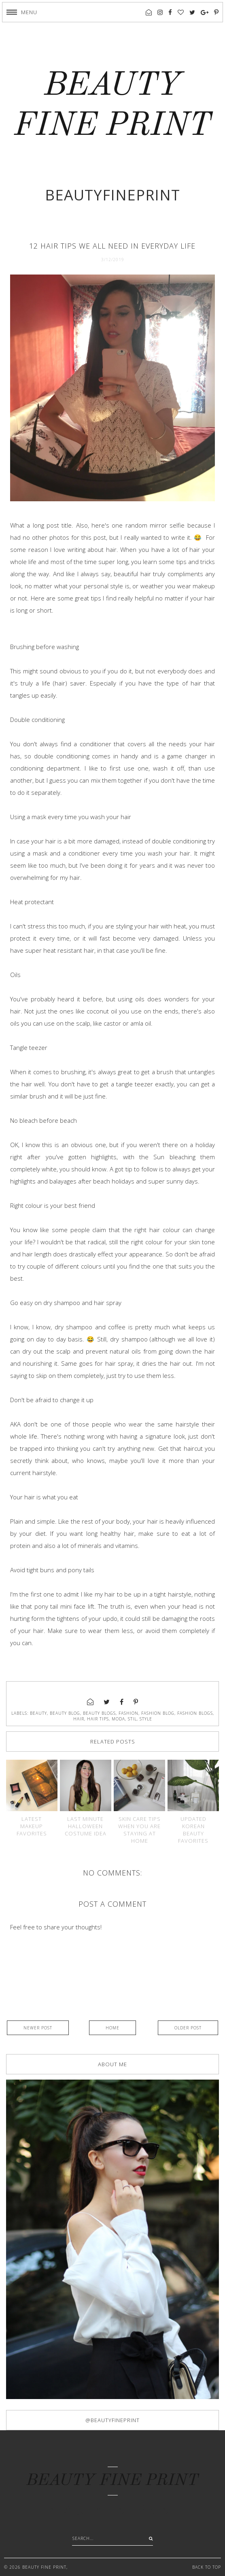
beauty (38, 1713)
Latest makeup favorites (32, 1826)
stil (132, 1719)
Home (112, 2028)
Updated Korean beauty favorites (193, 1829)
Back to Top (206, 2567)
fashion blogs (195, 1713)
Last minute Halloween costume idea (85, 1826)
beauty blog (65, 1713)
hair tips (98, 1719)
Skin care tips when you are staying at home (139, 1829)
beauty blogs (99, 1713)
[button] (21, 12)
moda (118, 1719)
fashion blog (157, 1713)
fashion (128, 1713)
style (146, 1719)
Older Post (188, 2028)
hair (78, 1719)
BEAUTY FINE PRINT (112, 2481)
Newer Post (37, 2028)
